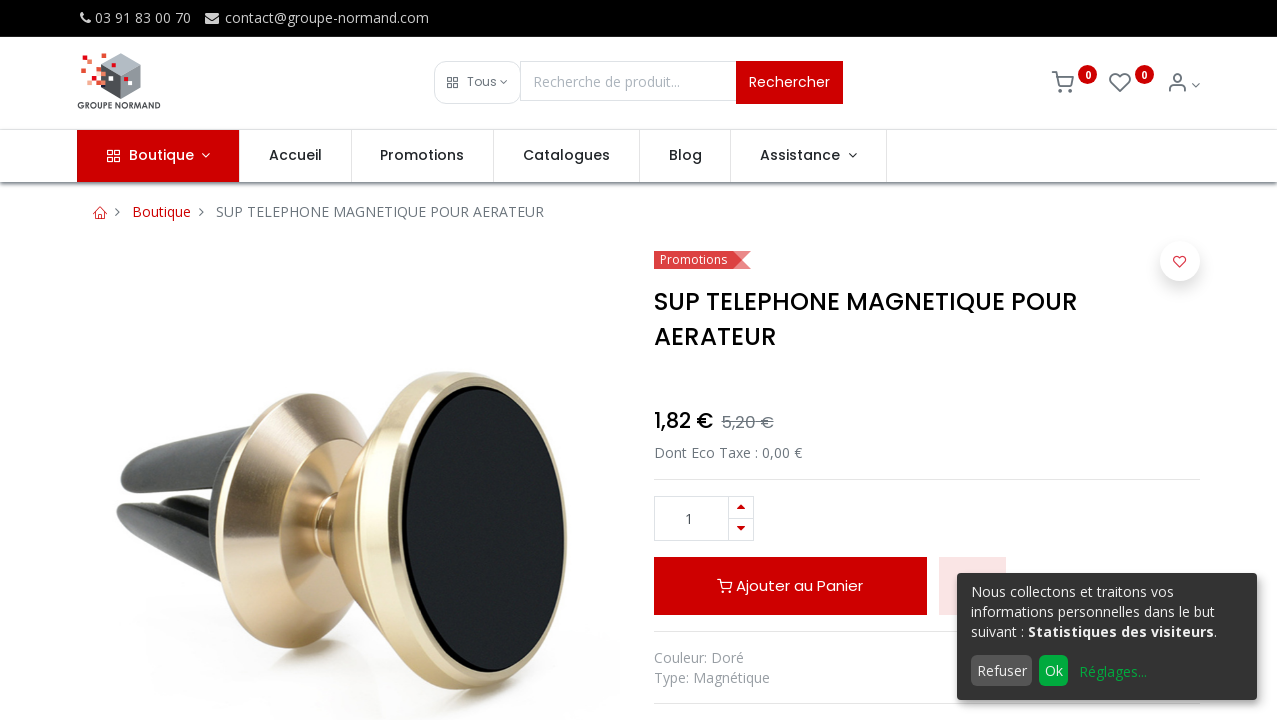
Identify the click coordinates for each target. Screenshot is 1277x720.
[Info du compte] (1183, 84)
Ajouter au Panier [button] (790, 585)
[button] (477, 82)
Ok (1054, 670)
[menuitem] (295, 156)
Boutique (161, 211)
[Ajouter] (741, 507)
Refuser (1002, 670)
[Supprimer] (741, 529)
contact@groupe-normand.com (316, 17)
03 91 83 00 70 (134, 17)
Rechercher (789, 82)
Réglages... (1113, 671)
